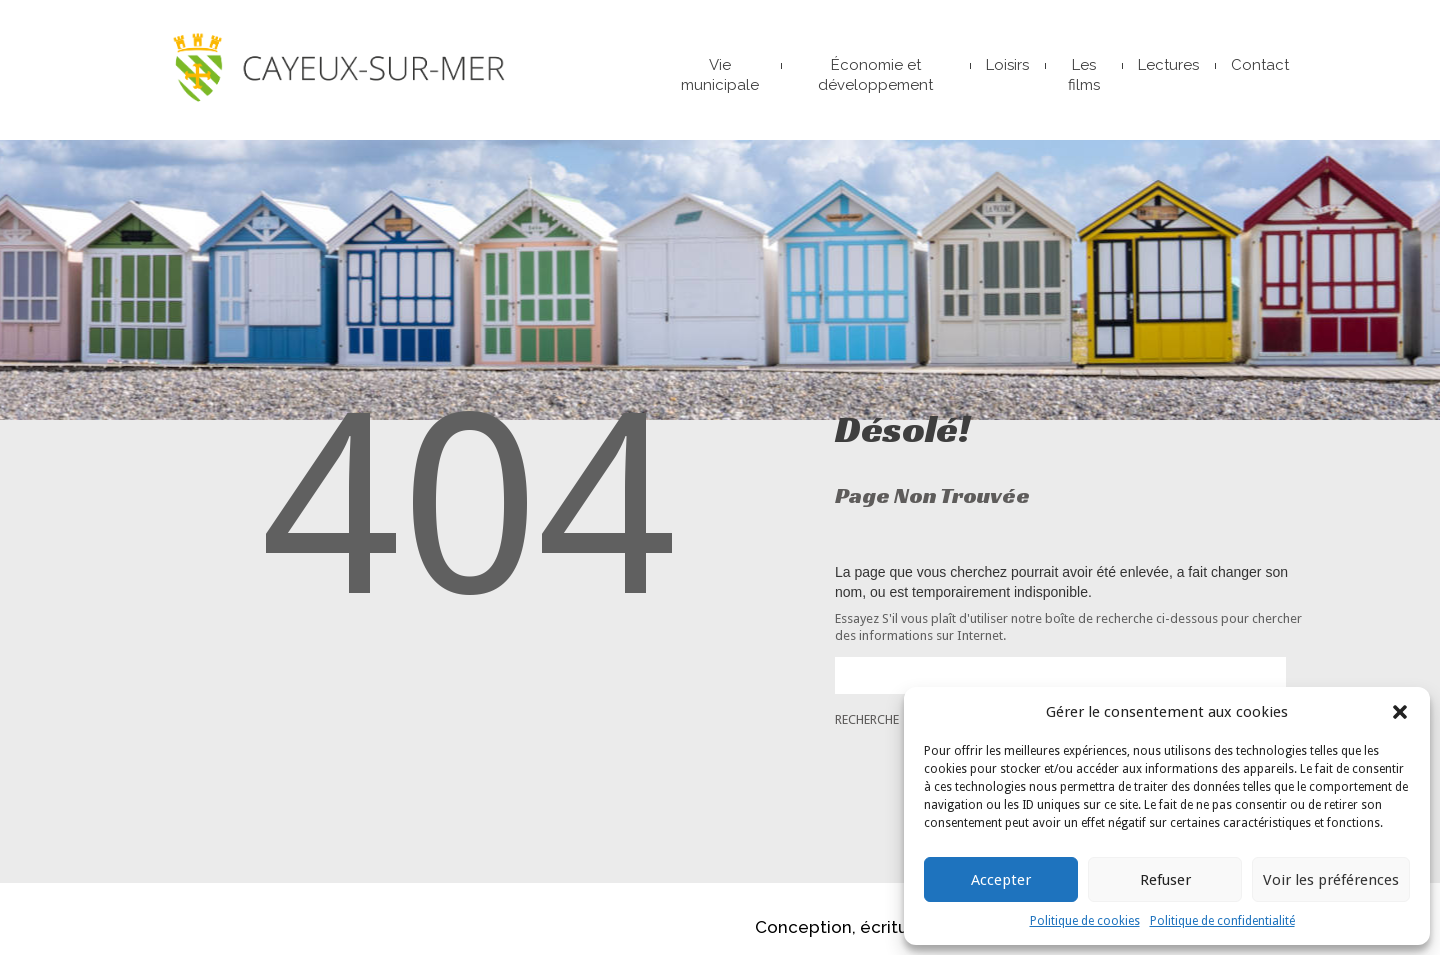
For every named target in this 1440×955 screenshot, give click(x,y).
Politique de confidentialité (1222, 921)
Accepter (1001, 880)
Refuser (1165, 880)
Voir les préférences (1331, 880)
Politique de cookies (1085, 921)
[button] (1400, 712)
